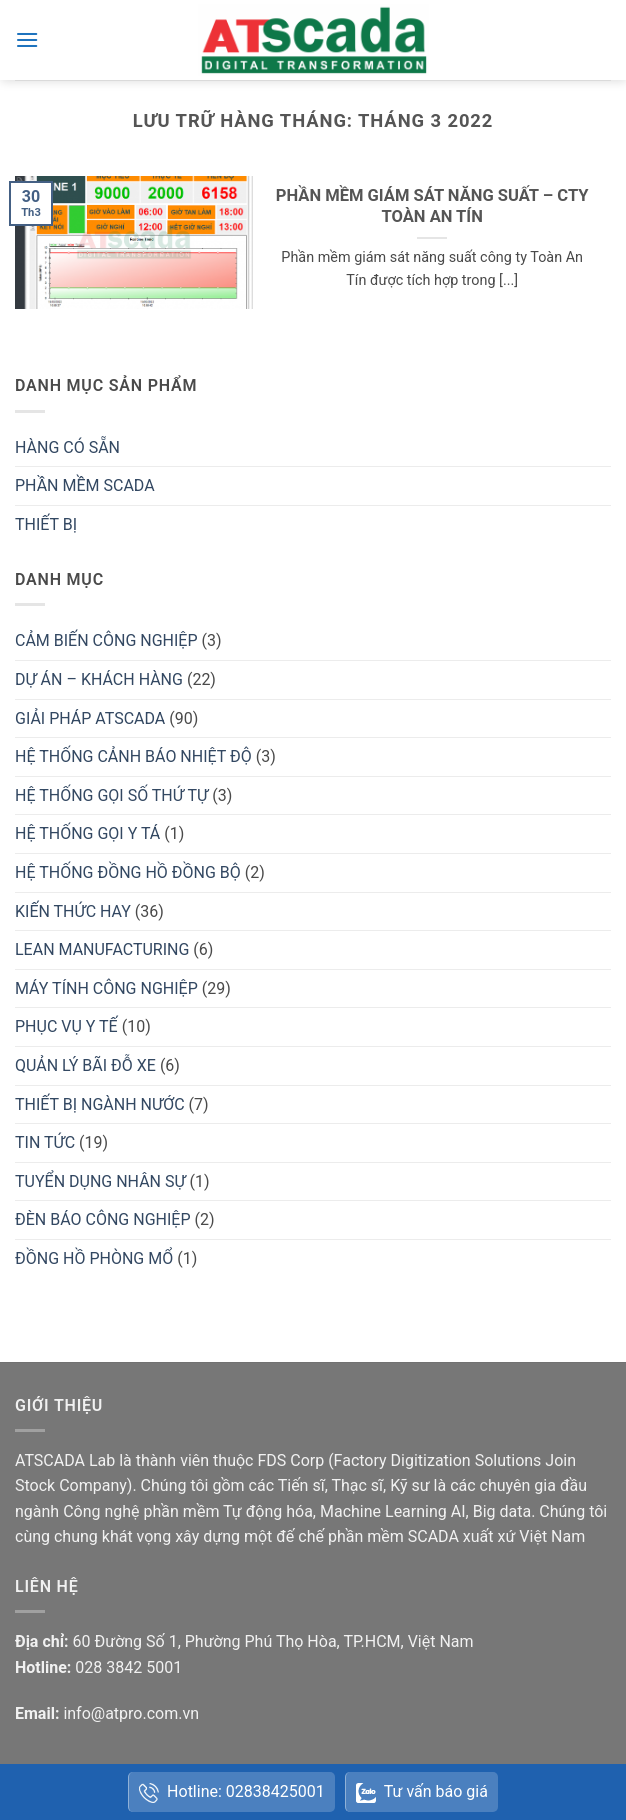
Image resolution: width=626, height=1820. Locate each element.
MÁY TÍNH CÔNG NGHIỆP (106, 988)
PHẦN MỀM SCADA (85, 485)
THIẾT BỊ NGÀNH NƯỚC (100, 1104)
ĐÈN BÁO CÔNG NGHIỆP (102, 1219)
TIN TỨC (45, 1142)
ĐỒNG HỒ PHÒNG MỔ (94, 1258)
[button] (27, 39)
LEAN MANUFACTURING (102, 949)
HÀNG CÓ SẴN (67, 447)
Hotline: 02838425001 (232, 1792)
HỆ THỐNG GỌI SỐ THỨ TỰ (111, 795)
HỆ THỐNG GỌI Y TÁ (87, 833)
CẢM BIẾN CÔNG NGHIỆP (106, 640)
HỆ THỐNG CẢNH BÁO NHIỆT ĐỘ (133, 756)
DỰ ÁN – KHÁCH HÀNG (99, 679)
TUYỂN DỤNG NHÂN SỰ (100, 1181)
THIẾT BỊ (46, 524)
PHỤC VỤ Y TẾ (66, 1026)
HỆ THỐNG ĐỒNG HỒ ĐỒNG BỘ (128, 872)
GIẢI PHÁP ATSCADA (90, 718)
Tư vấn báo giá (422, 1793)
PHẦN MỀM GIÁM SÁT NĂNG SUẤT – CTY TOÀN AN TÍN (432, 206)
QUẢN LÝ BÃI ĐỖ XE (85, 1065)
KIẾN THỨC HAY (73, 911)
